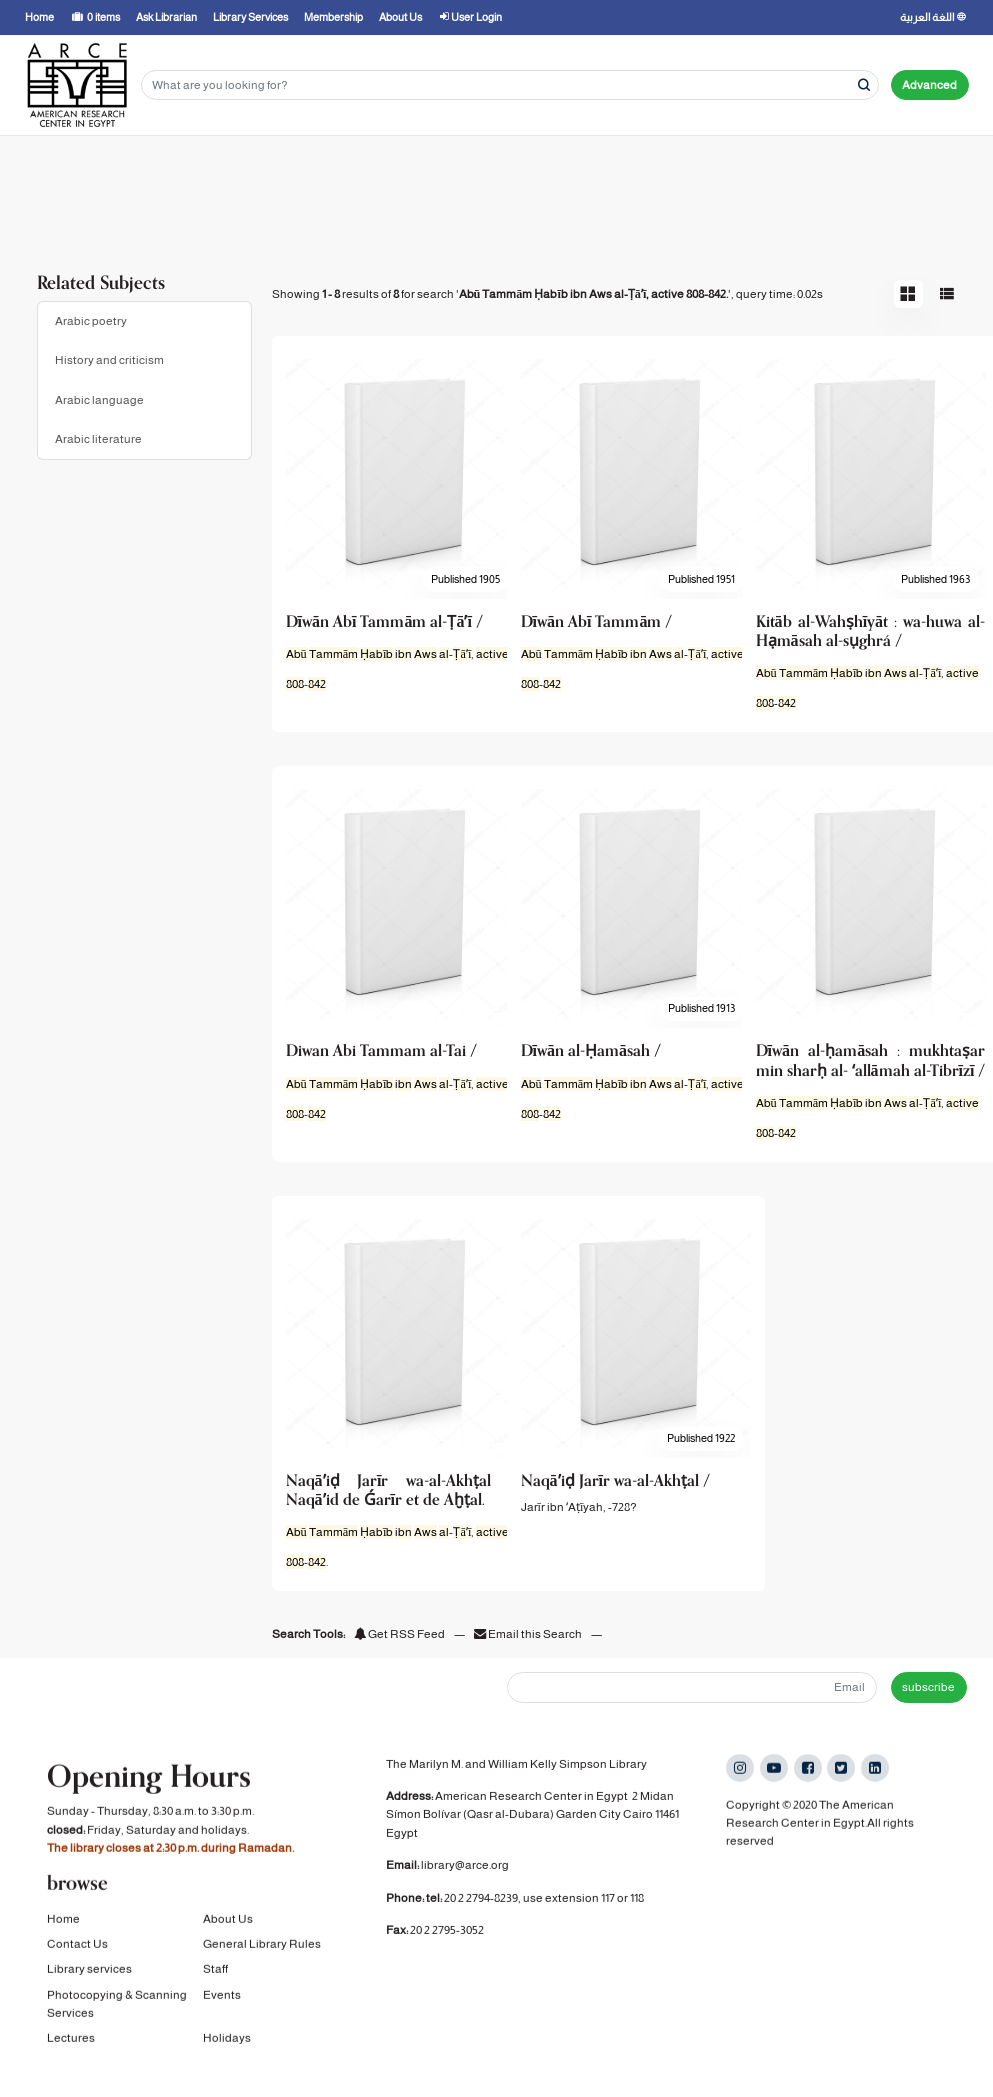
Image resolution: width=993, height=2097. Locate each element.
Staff (215, 1970)
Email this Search (529, 1634)
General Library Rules (262, 1944)
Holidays (227, 2039)
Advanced (929, 85)
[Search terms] (510, 85)
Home (63, 1919)
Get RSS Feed (399, 1634)
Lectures (71, 2039)
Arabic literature (98, 439)
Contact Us (77, 1944)
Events (222, 1995)
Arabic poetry (91, 321)
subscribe (928, 1687)
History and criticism (109, 360)
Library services (89, 1970)
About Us (228, 1919)
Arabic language (99, 400)
